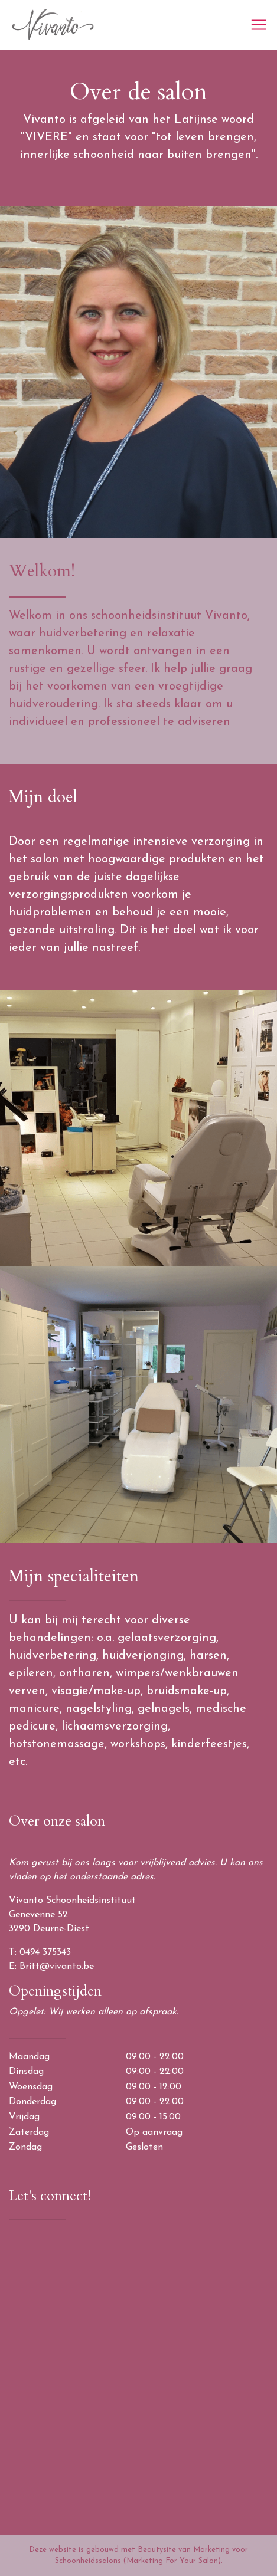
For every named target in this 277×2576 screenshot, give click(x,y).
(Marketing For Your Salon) (172, 2561)
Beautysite (157, 2550)
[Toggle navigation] (259, 25)
